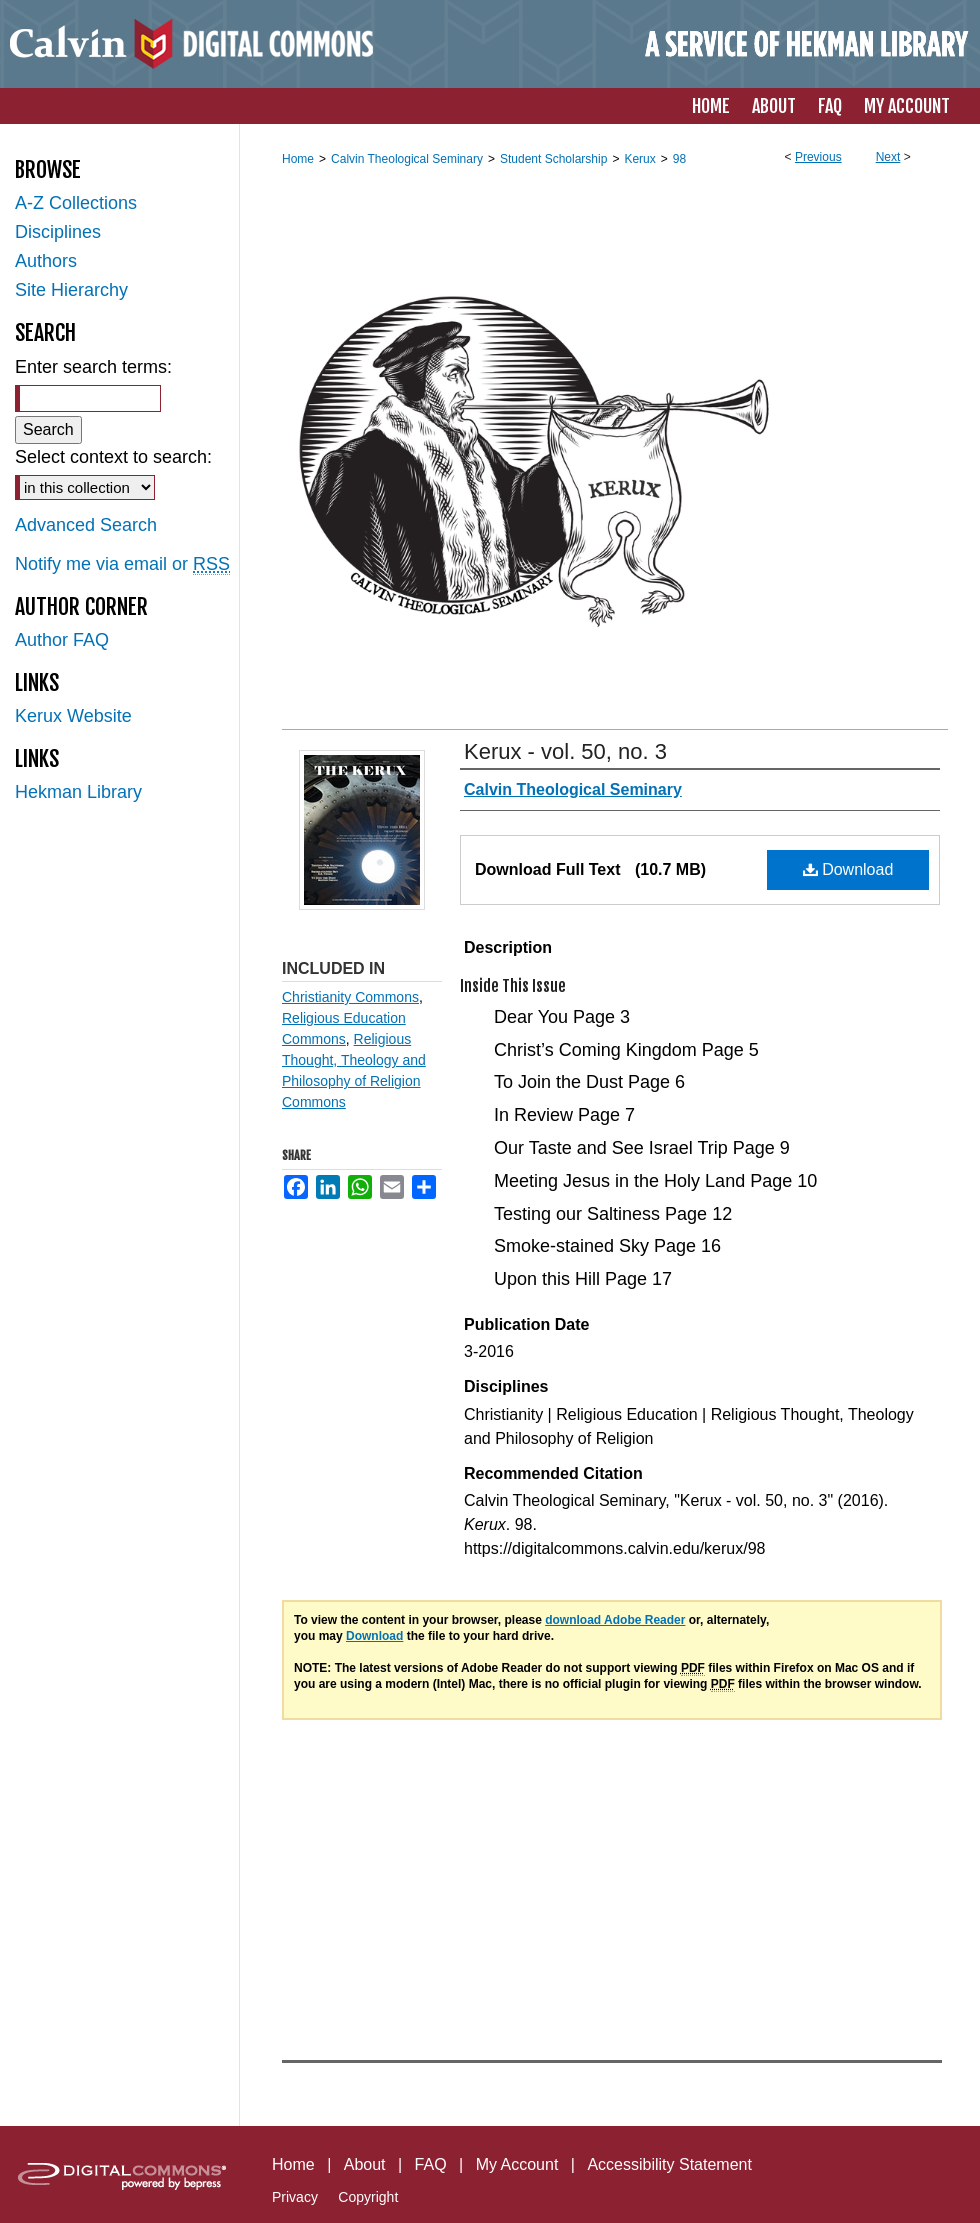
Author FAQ (62, 640)
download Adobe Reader (615, 1620)
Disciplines (58, 232)
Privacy (295, 2197)
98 (679, 159)
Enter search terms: (93, 367)
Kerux (639, 159)
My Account (517, 2164)
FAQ (431, 2164)
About (365, 2164)
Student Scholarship (553, 159)
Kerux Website (73, 716)
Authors (46, 261)
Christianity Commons (350, 997)
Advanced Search (86, 525)
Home (298, 159)
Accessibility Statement (669, 2164)
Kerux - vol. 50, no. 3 (565, 751)
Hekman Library (78, 792)
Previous (818, 157)
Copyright (368, 2197)
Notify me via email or (122, 564)
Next (888, 157)
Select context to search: (113, 457)
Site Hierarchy (71, 290)
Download (848, 869)
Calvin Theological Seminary (407, 159)
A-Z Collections (76, 203)
